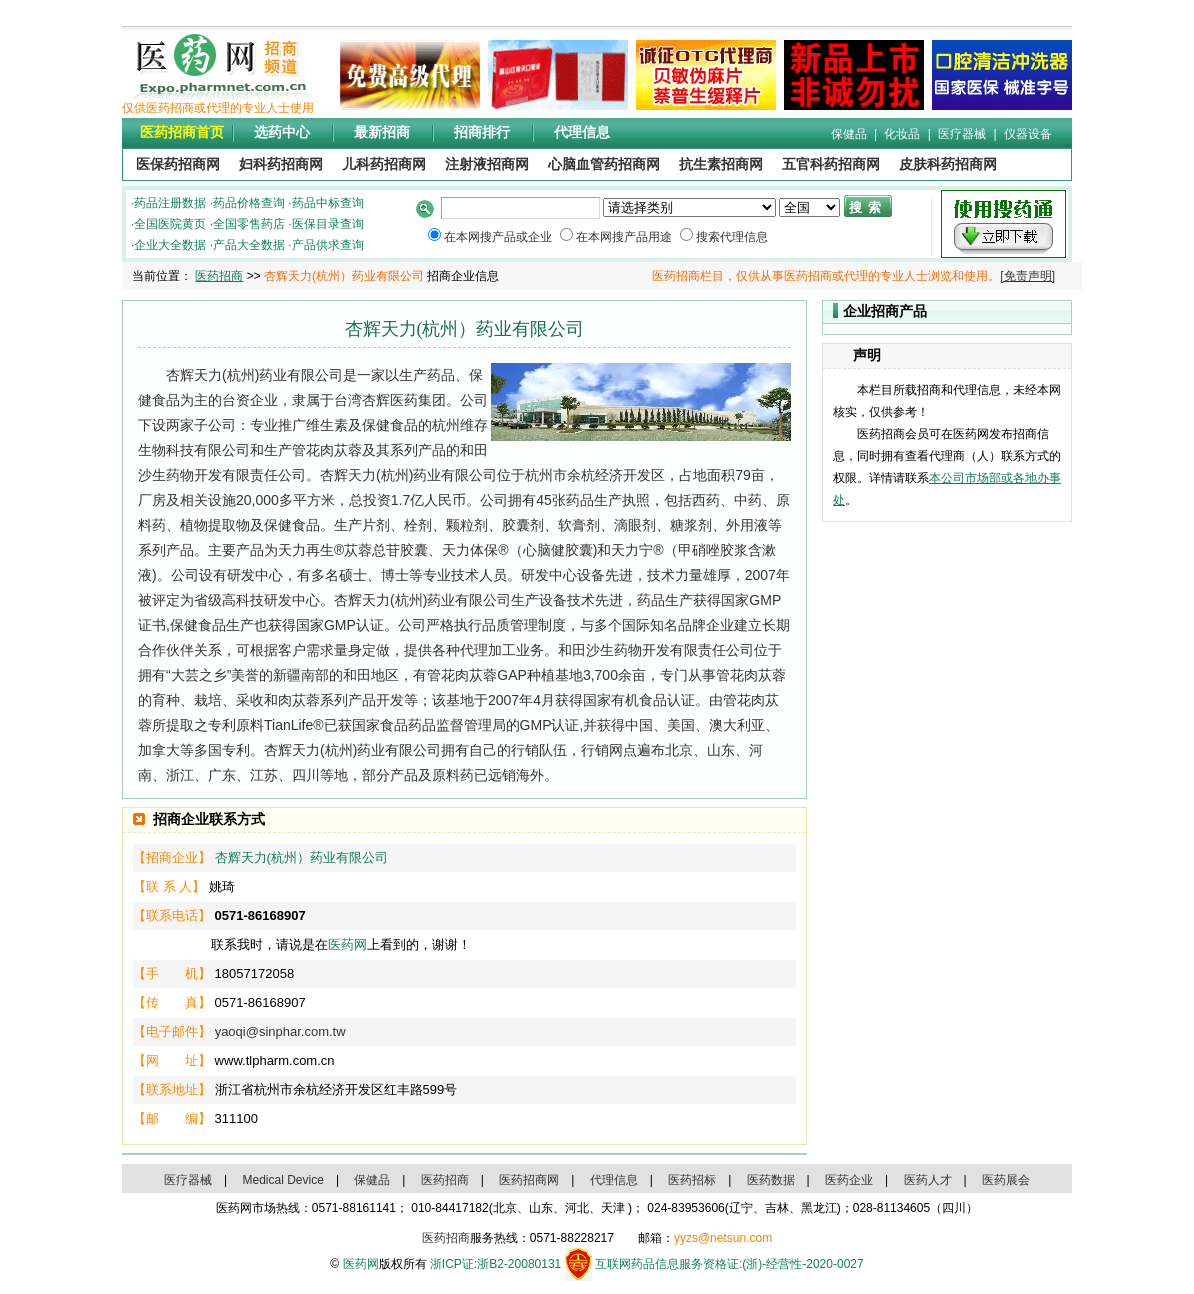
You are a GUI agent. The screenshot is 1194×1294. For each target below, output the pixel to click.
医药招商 (219, 276)
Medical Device (283, 1180)
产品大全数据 (249, 245)
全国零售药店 (249, 224)
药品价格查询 (249, 203)
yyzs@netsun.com (723, 1238)
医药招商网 (529, 1180)
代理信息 (582, 132)
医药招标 (692, 1180)
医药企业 (849, 1180)
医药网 (347, 944)
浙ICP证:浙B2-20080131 (495, 1264)
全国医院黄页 (170, 224)
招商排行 (482, 132)
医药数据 (771, 1180)
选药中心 (282, 132)
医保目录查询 (328, 224)
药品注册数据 (170, 203)
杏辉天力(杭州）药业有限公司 (301, 857)
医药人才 (928, 1180)
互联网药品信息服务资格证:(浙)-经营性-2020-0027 (729, 1264)
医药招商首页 (182, 132)
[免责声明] (1027, 276)
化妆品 (902, 134)
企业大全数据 (170, 245)
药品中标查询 (328, 203)
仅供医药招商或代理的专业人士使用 (218, 108)
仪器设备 (1028, 134)
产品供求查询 (328, 245)
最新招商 (382, 132)
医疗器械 (962, 134)
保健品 (849, 134)
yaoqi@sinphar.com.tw (280, 1031)
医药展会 (1006, 1180)
